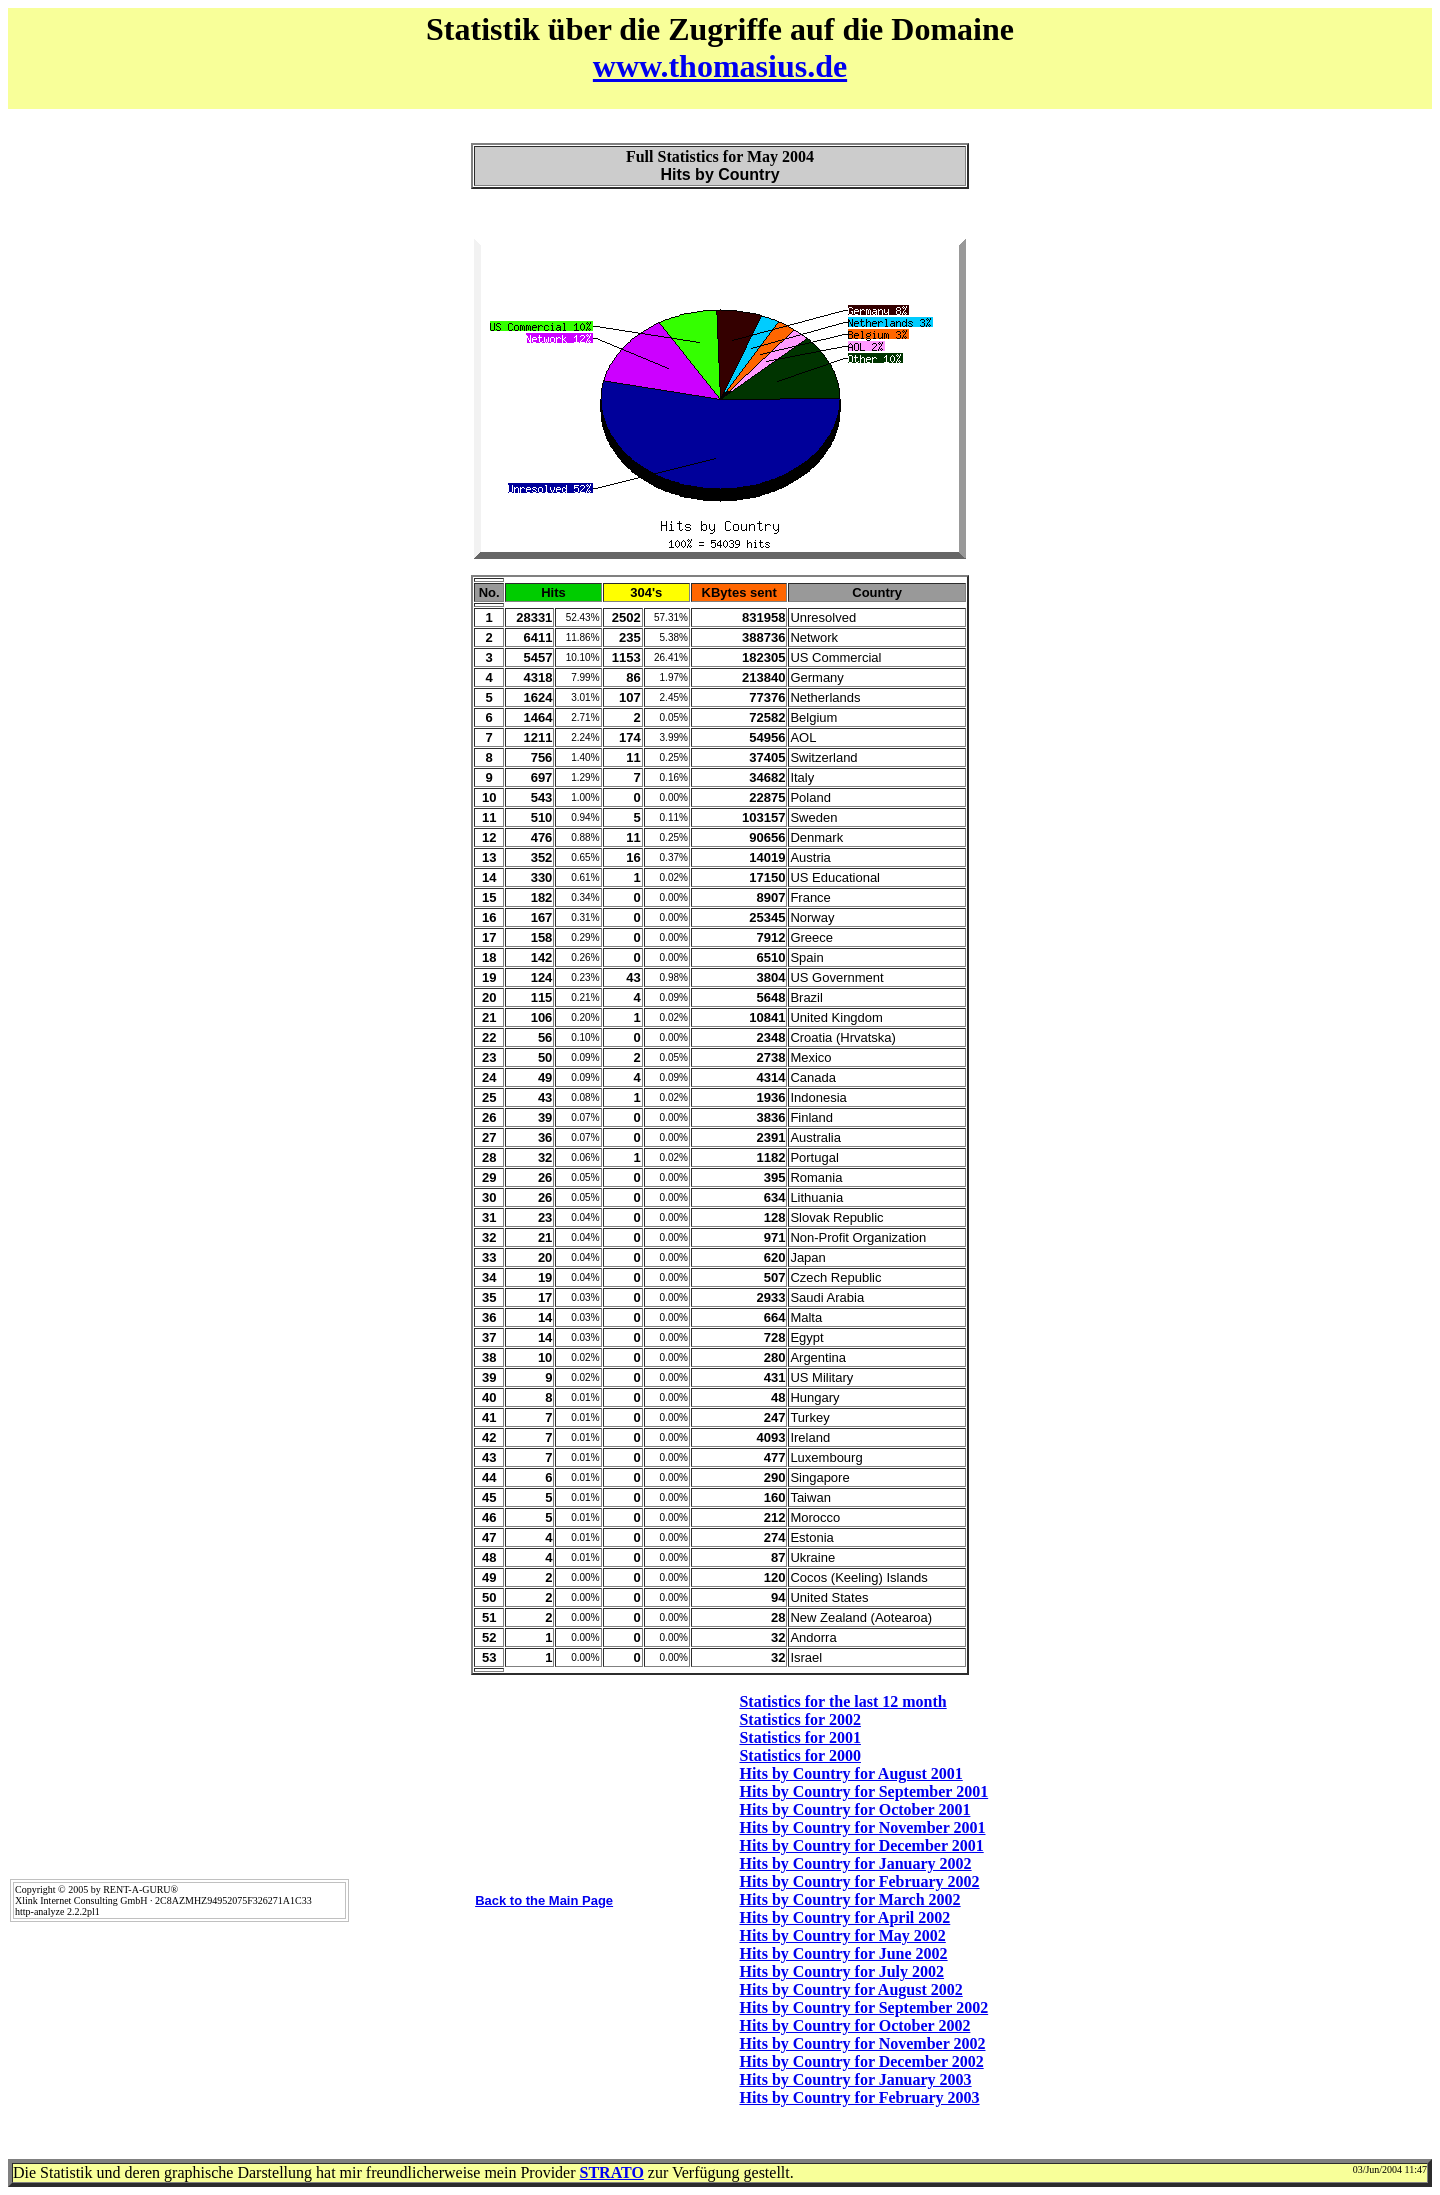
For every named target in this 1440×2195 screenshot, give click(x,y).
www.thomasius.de (720, 66)
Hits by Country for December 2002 (861, 2061)
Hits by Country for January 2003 (855, 2079)
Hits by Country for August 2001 (850, 1773)
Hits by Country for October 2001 (854, 1809)
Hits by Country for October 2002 (854, 2025)
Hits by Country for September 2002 (863, 2007)
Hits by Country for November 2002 (862, 2043)
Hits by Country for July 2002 (841, 1971)
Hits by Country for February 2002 (859, 1881)
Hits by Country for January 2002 (855, 1863)
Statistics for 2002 (799, 1719)
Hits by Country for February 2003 (859, 2097)
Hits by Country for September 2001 (863, 1791)
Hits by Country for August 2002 (850, 1989)
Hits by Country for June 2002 (843, 1953)
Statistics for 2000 (799, 1755)
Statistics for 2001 (799, 1737)
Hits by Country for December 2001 (861, 1845)
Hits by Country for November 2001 (862, 1827)
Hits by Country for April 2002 (844, 1917)
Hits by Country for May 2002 (842, 1935)
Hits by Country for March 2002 (849, 1899)
